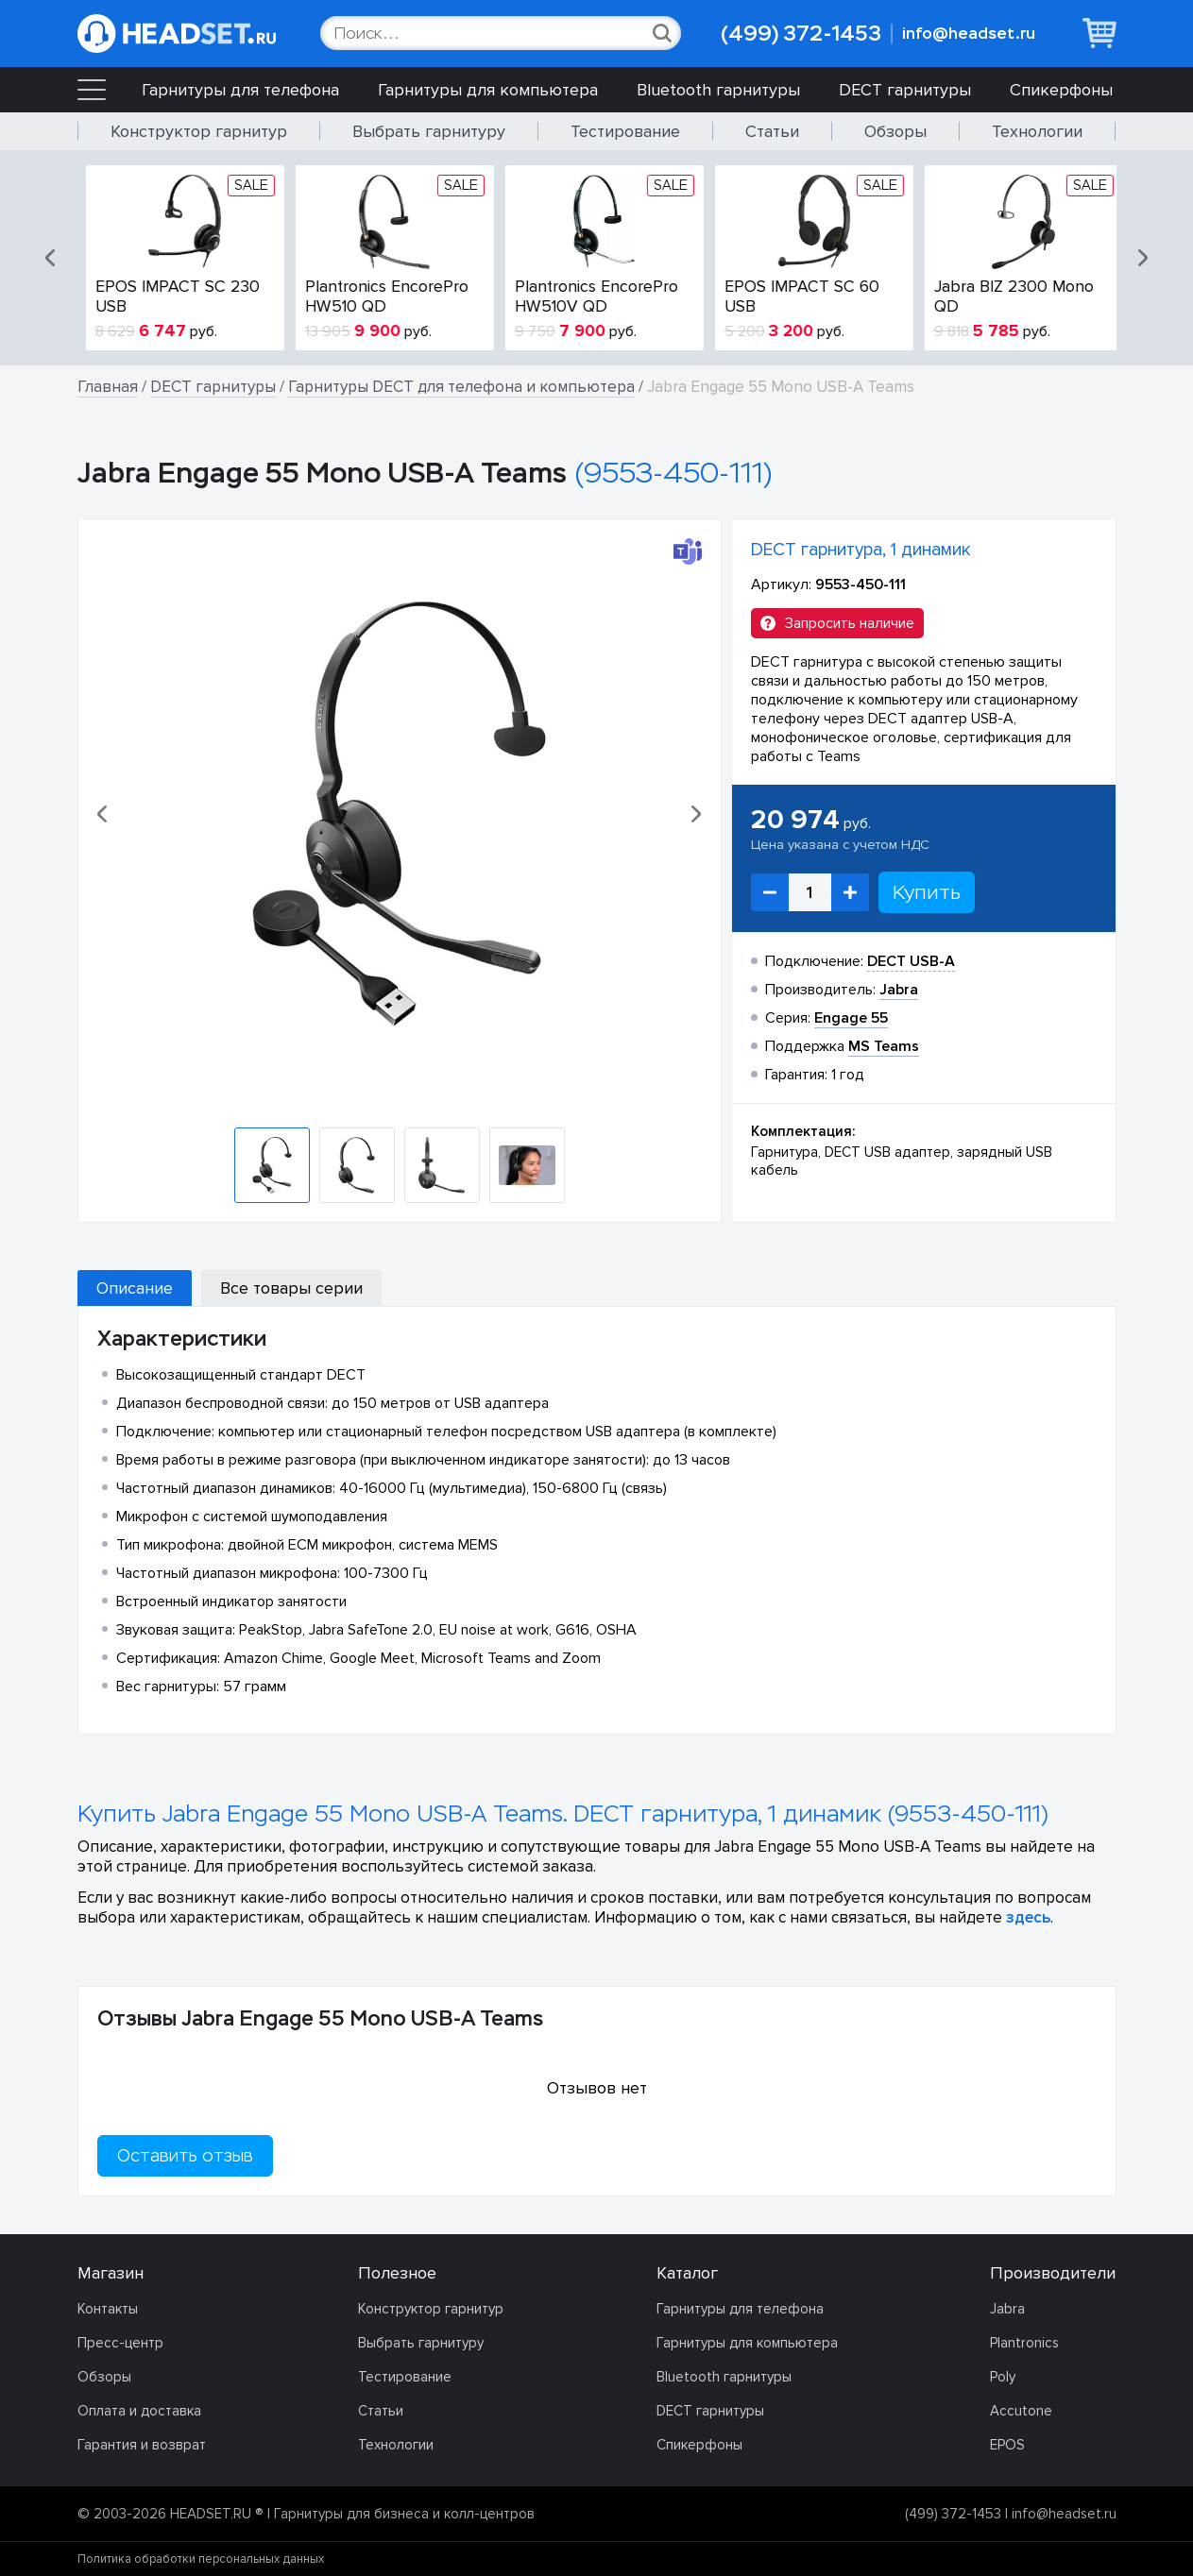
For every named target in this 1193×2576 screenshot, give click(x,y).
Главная (107, 387)
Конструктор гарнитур (199, 131)
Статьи (772, 131)
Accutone (1021, 2410)
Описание (134, 1288)
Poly (1002, 2376)
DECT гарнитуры (905, 89)
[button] (52, 258)
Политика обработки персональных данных (200, 2559)
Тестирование (625, 131)
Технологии (1037, 131)
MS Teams (883, 1046)
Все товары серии (291, 1288)
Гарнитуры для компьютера (488, 89)
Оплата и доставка (139, 2410)
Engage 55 (851, 1017)
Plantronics (1024, 2342)
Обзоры (895, 131)
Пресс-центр (120, 2342)
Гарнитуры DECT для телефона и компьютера (461, 387)
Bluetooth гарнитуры (718, 89)
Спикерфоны (1061, 89)
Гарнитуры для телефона (240, 89)
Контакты (107, 2308)
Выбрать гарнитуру (428, 131)
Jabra (1007, 2308)
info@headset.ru (968, 33)
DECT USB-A (911, 961)
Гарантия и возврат (141, 2444)
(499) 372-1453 (801, 33)
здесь (1028, 1917)
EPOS (1007, 2444)
